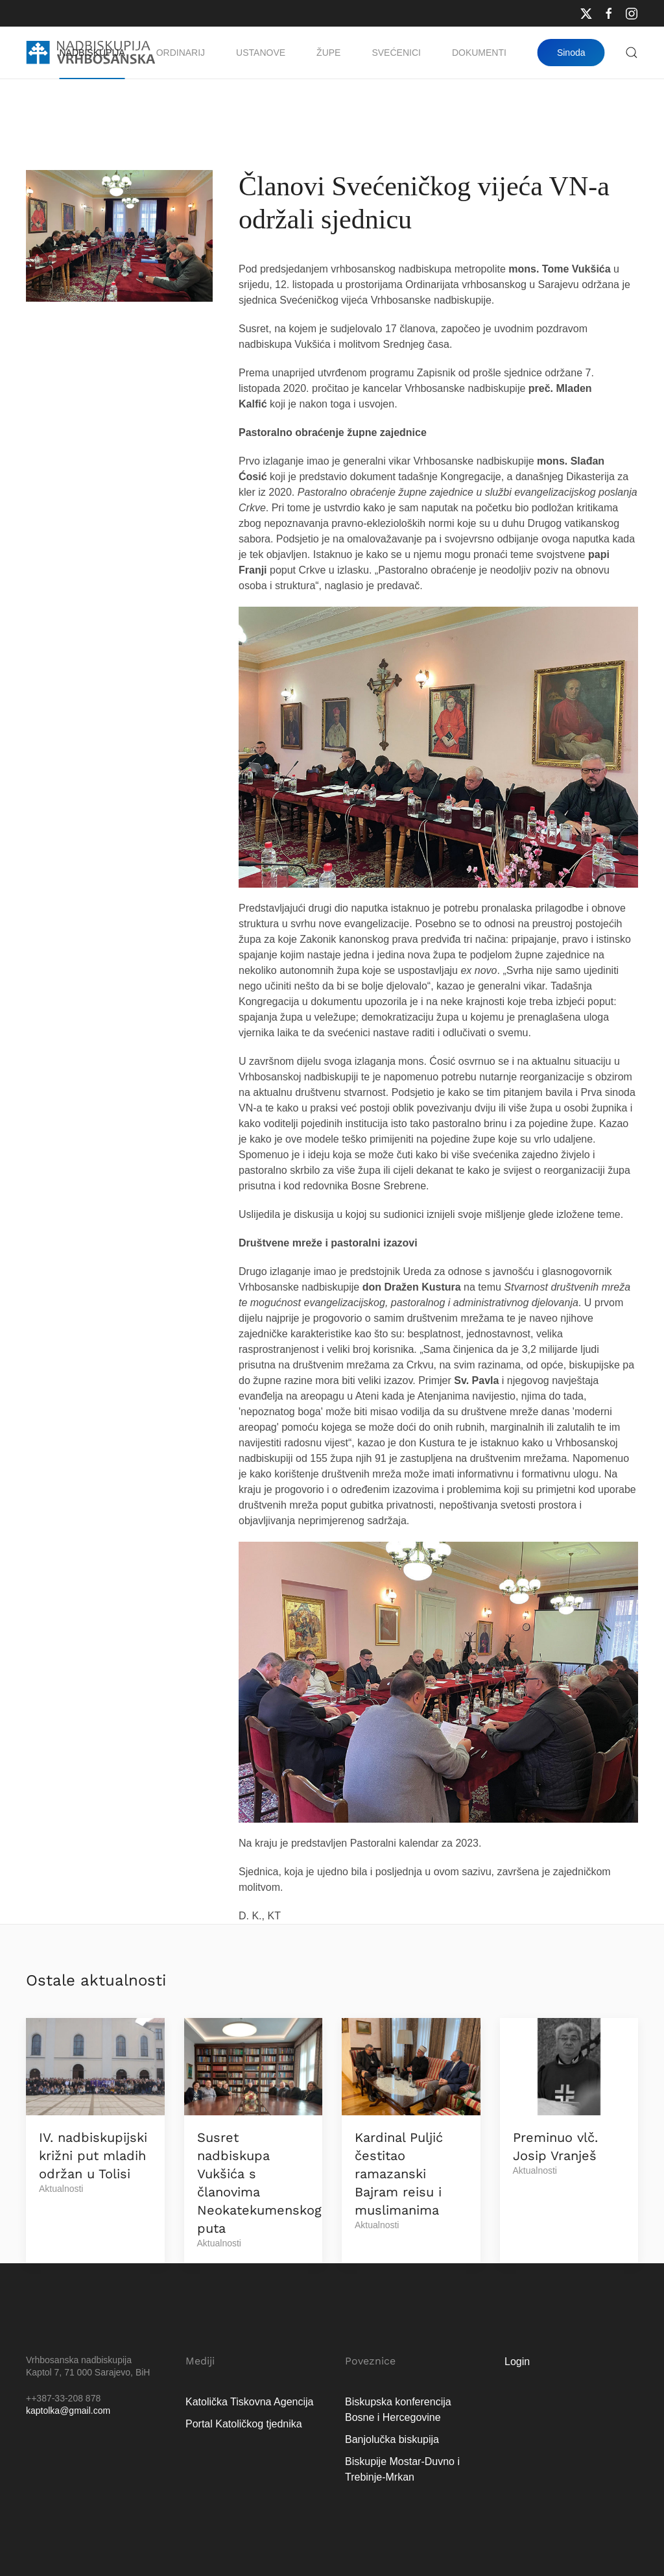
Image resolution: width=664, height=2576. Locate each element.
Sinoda (571, 52)
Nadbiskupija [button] (92, 52)
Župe (328, 52)
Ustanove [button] (260, 52)
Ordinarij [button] (180, 52)
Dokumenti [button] (479, 52)
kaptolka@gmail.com (68, 2410)
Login (517, 2361)
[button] (631, 53)
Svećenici (396, 52)
